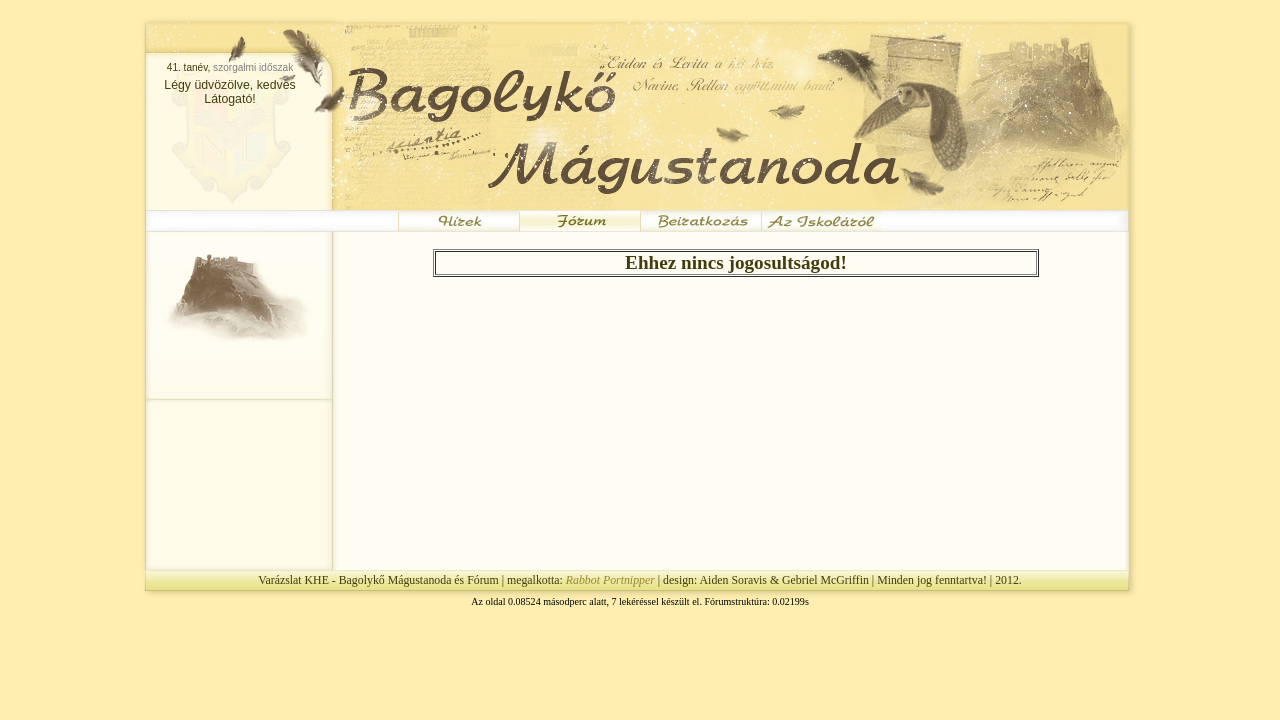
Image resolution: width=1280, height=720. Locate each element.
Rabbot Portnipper (610, 580)
